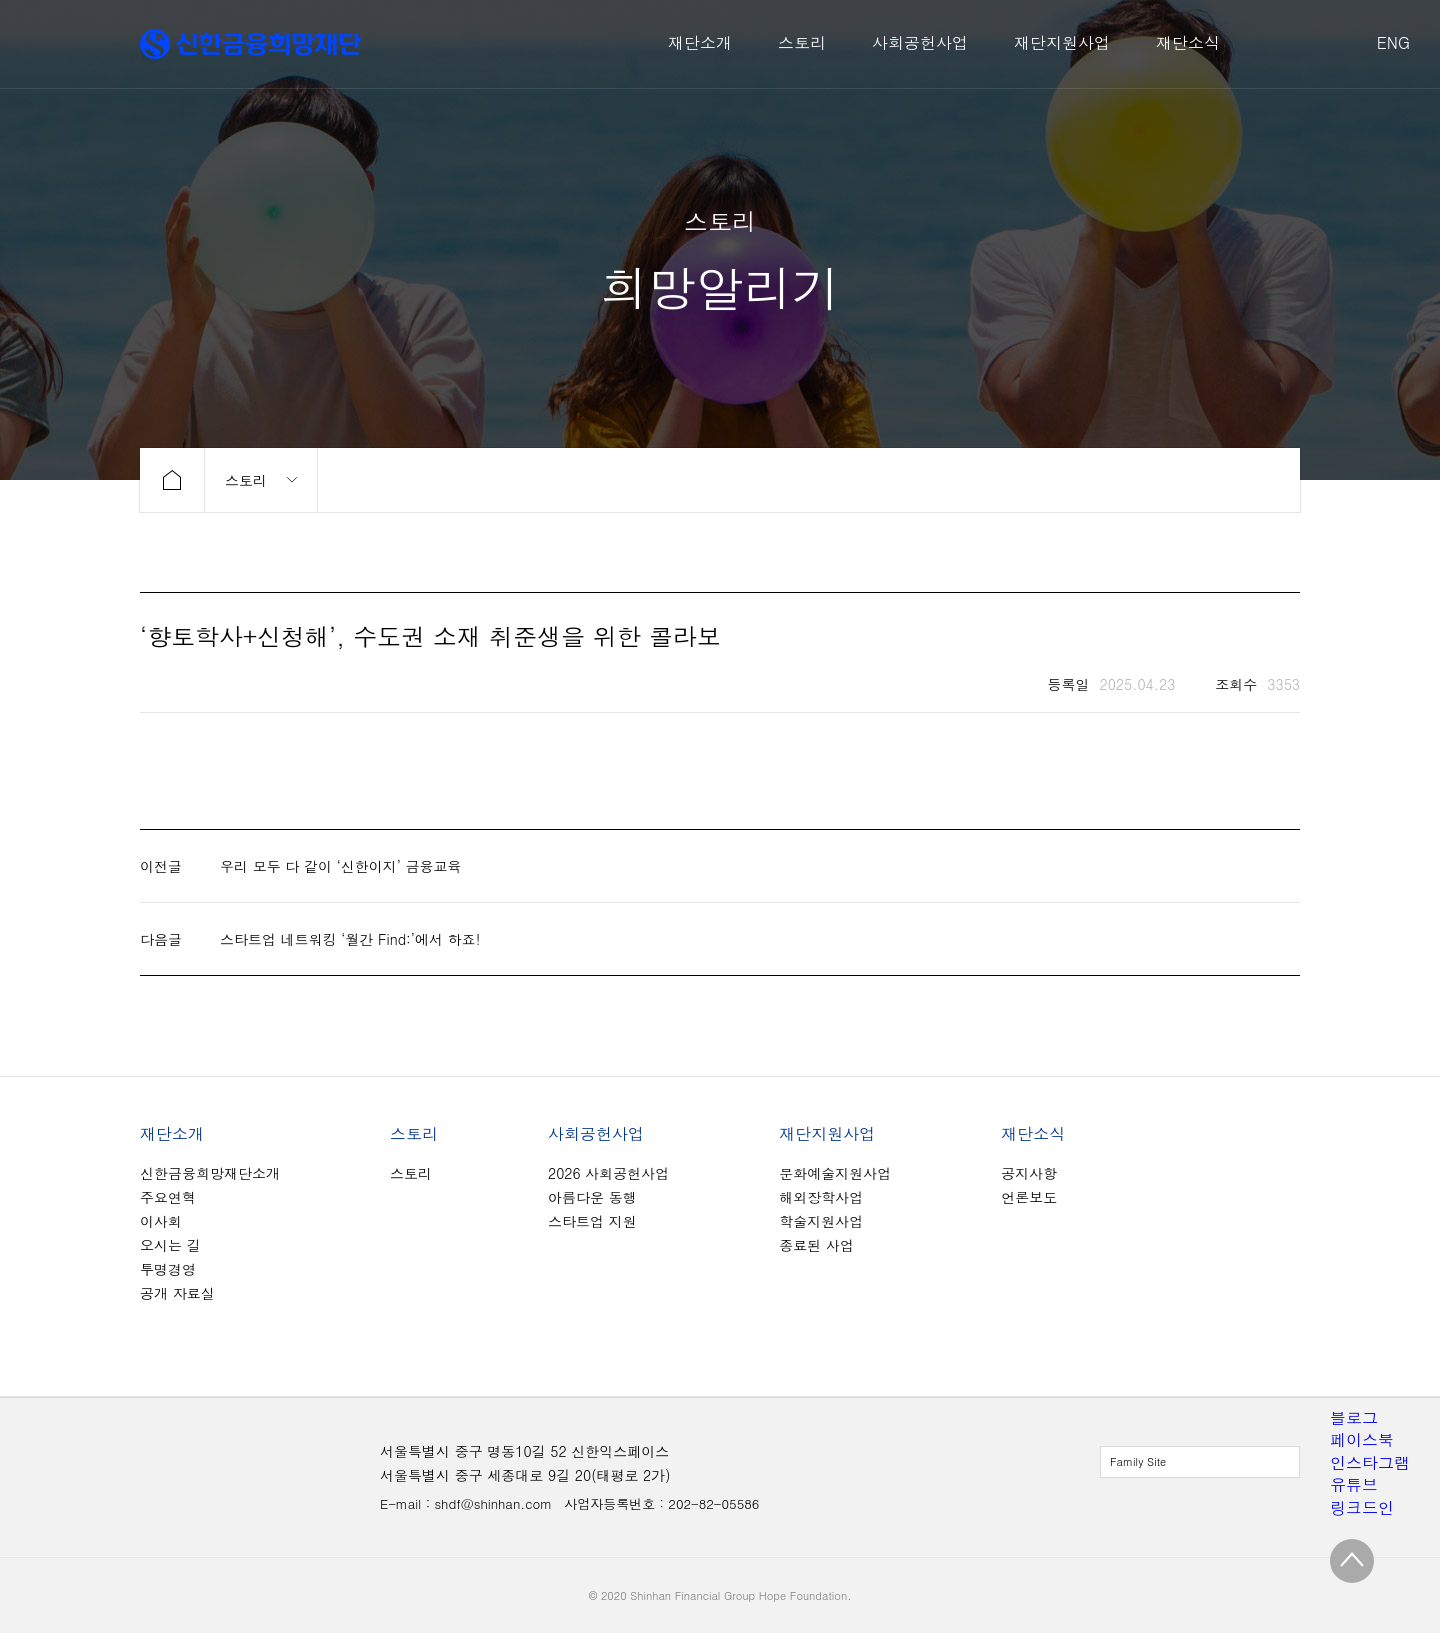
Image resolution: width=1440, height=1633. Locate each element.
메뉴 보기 (261, 480)
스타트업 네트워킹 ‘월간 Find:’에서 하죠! (350, 939)
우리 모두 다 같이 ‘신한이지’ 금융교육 (341, 866)
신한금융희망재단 (250, 44)
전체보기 (1200, 1462)
